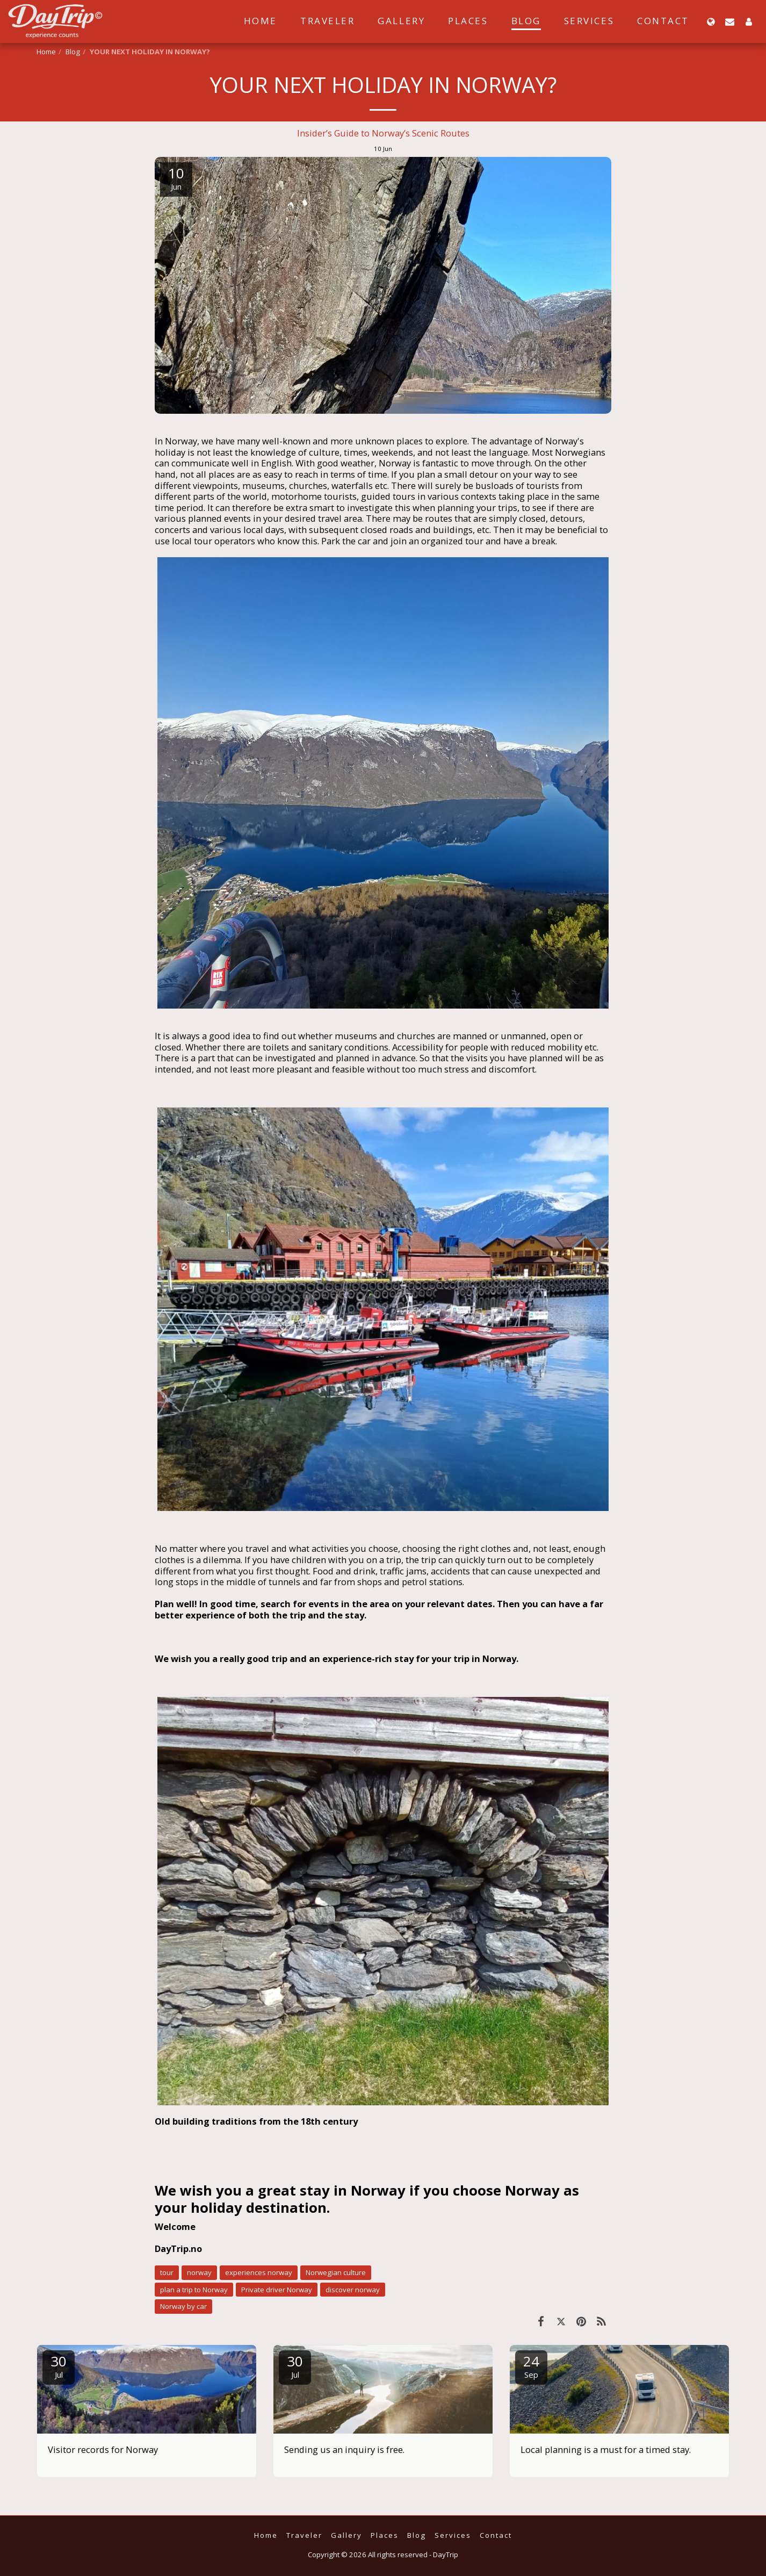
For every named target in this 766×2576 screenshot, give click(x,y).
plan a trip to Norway (194, 2289)
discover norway (353, 2289)
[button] (730, 21)
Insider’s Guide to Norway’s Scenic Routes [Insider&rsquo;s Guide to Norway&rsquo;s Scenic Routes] (383, 133)
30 (58, 2365)
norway (199, 2272)
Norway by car (183, 2306)
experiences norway (258, 2272)
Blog (73, 51)
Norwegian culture (336, 2272)
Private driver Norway (276, 2289)
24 (531, 2365)
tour (167, 2272)
